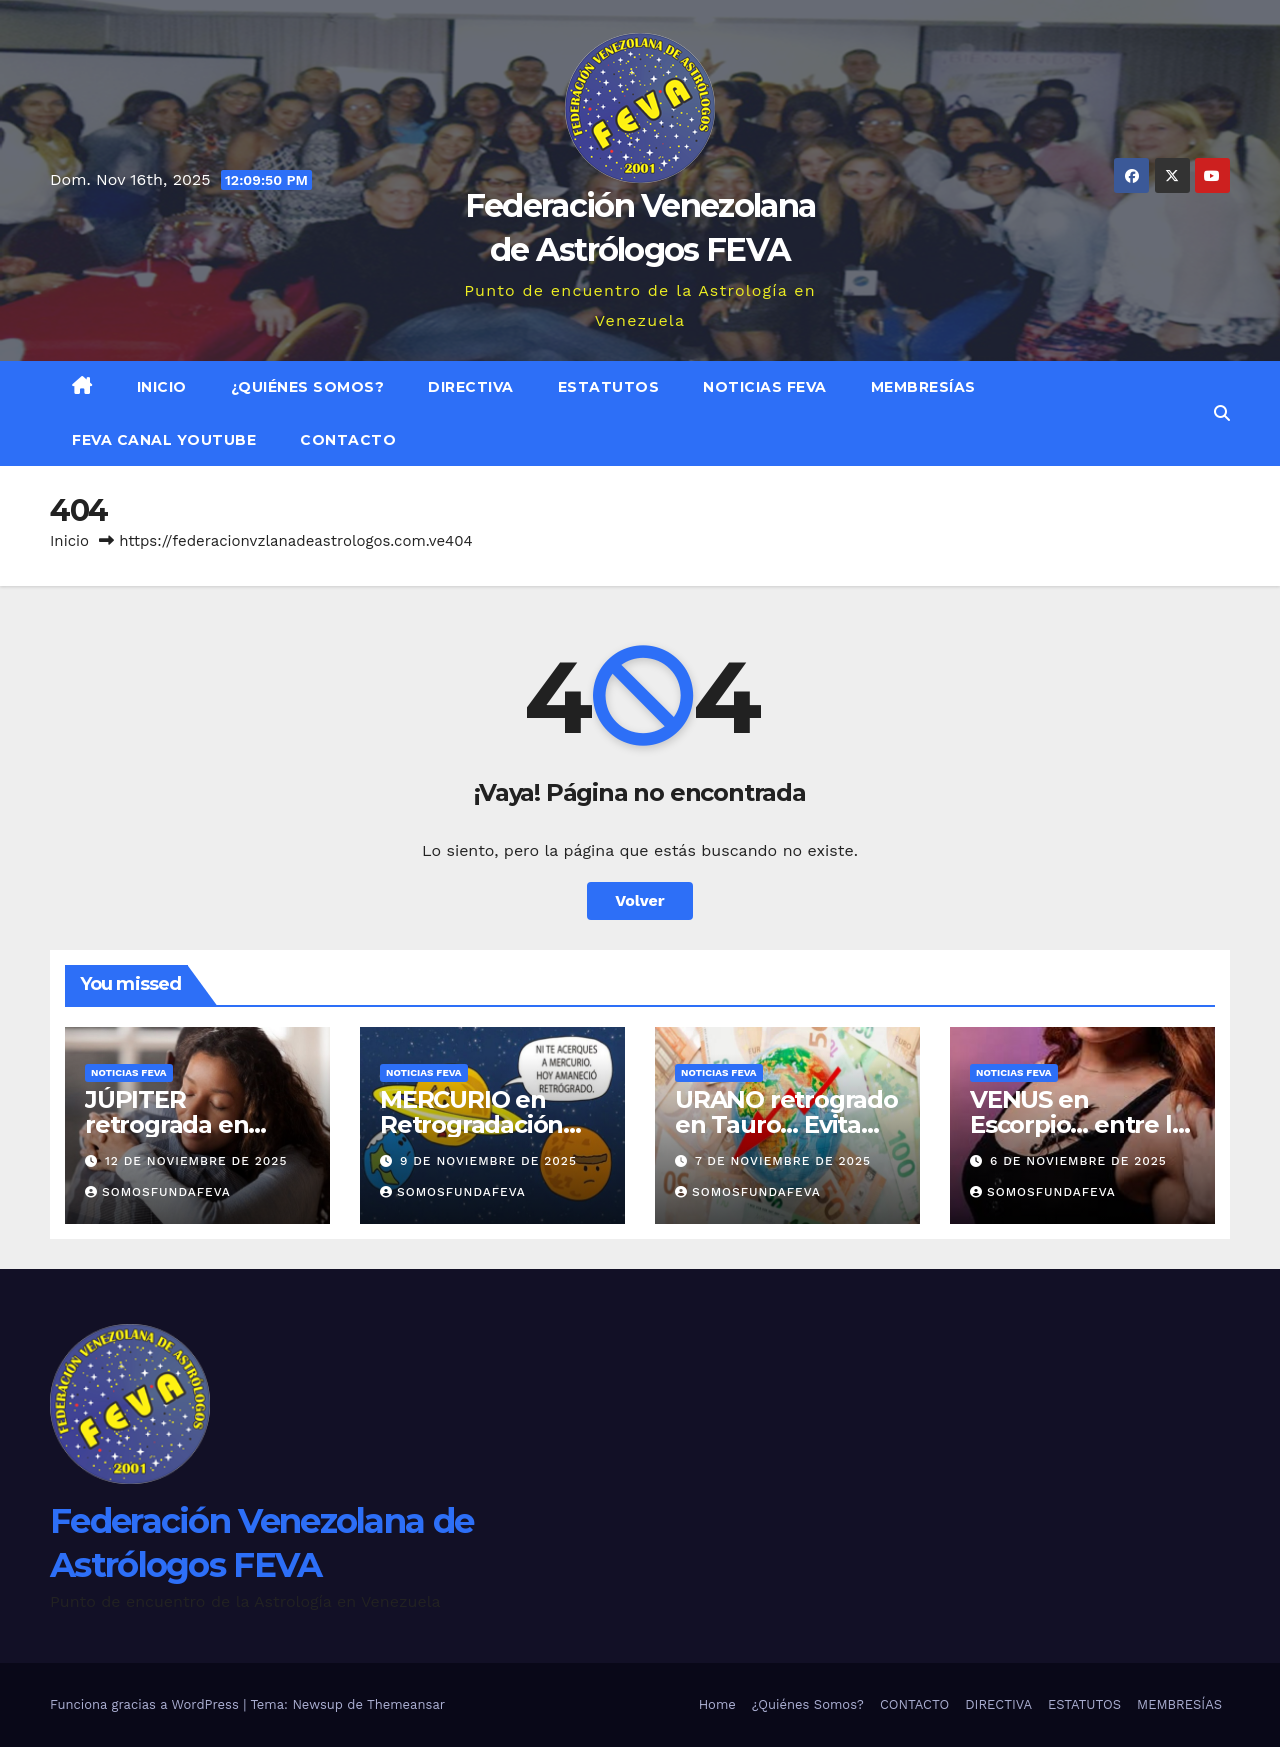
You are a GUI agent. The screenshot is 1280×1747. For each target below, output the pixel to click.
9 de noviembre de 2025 (488, 1161)
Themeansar (406, 1704)
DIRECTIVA (471, 387)
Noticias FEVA (765, 387)
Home (717, 1704)
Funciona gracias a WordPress (146, 1704)
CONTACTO (348, 440)
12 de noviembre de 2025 (196, 1161)
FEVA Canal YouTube (164, 440)
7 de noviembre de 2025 (783, 1161)
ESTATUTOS (609, 387)
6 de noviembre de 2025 (1078, 1161)
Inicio (162, 387)
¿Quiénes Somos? (308, 387)
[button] (1222, 413)
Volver (640, 900)
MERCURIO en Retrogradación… (480, 1112)
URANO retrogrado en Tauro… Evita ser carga (786, 1124)
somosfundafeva (158, 1192)
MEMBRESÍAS (923, 387)
